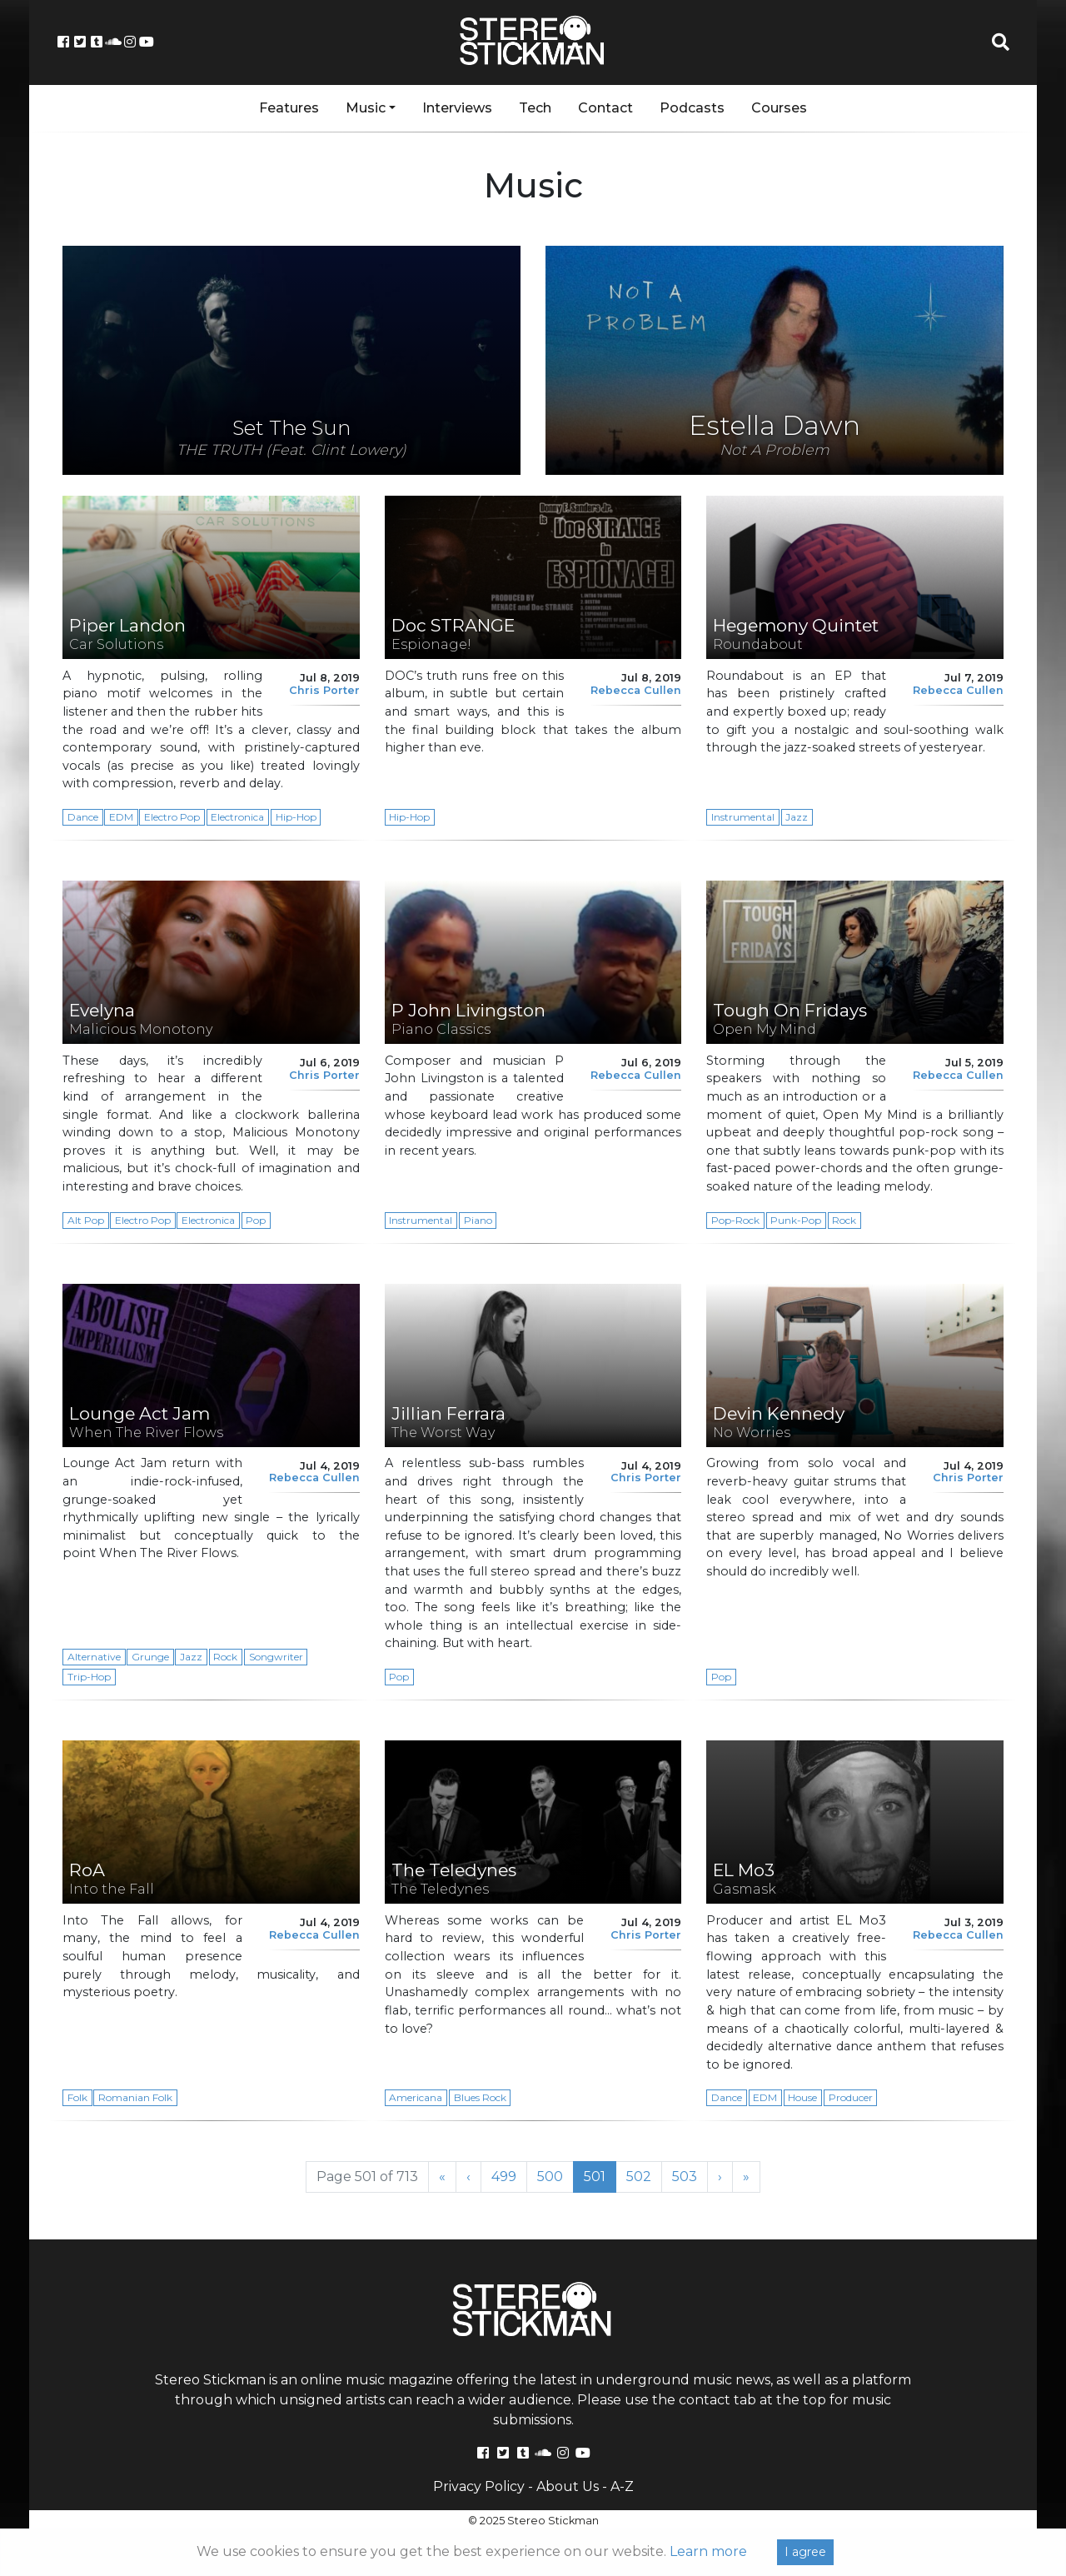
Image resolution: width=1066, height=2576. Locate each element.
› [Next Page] (720, 2176)
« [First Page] (442, 2176)
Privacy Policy (479, 2486)
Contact (605, 108)
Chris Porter (324, 690)
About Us (567, 2486)
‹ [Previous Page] (468, 2176)
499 (509, 2176)
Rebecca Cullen (635, 690)
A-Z (622, 2486)
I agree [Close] (805, 2551)
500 (555, 2176)
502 (643, 2176)
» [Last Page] (746, 2176)
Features (289, 108)
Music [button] (366, 108)
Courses (779, 108)
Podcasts (692, 108)
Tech (535, 108)
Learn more (708, 2551)
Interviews (457, 108)
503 (689, 2176)
